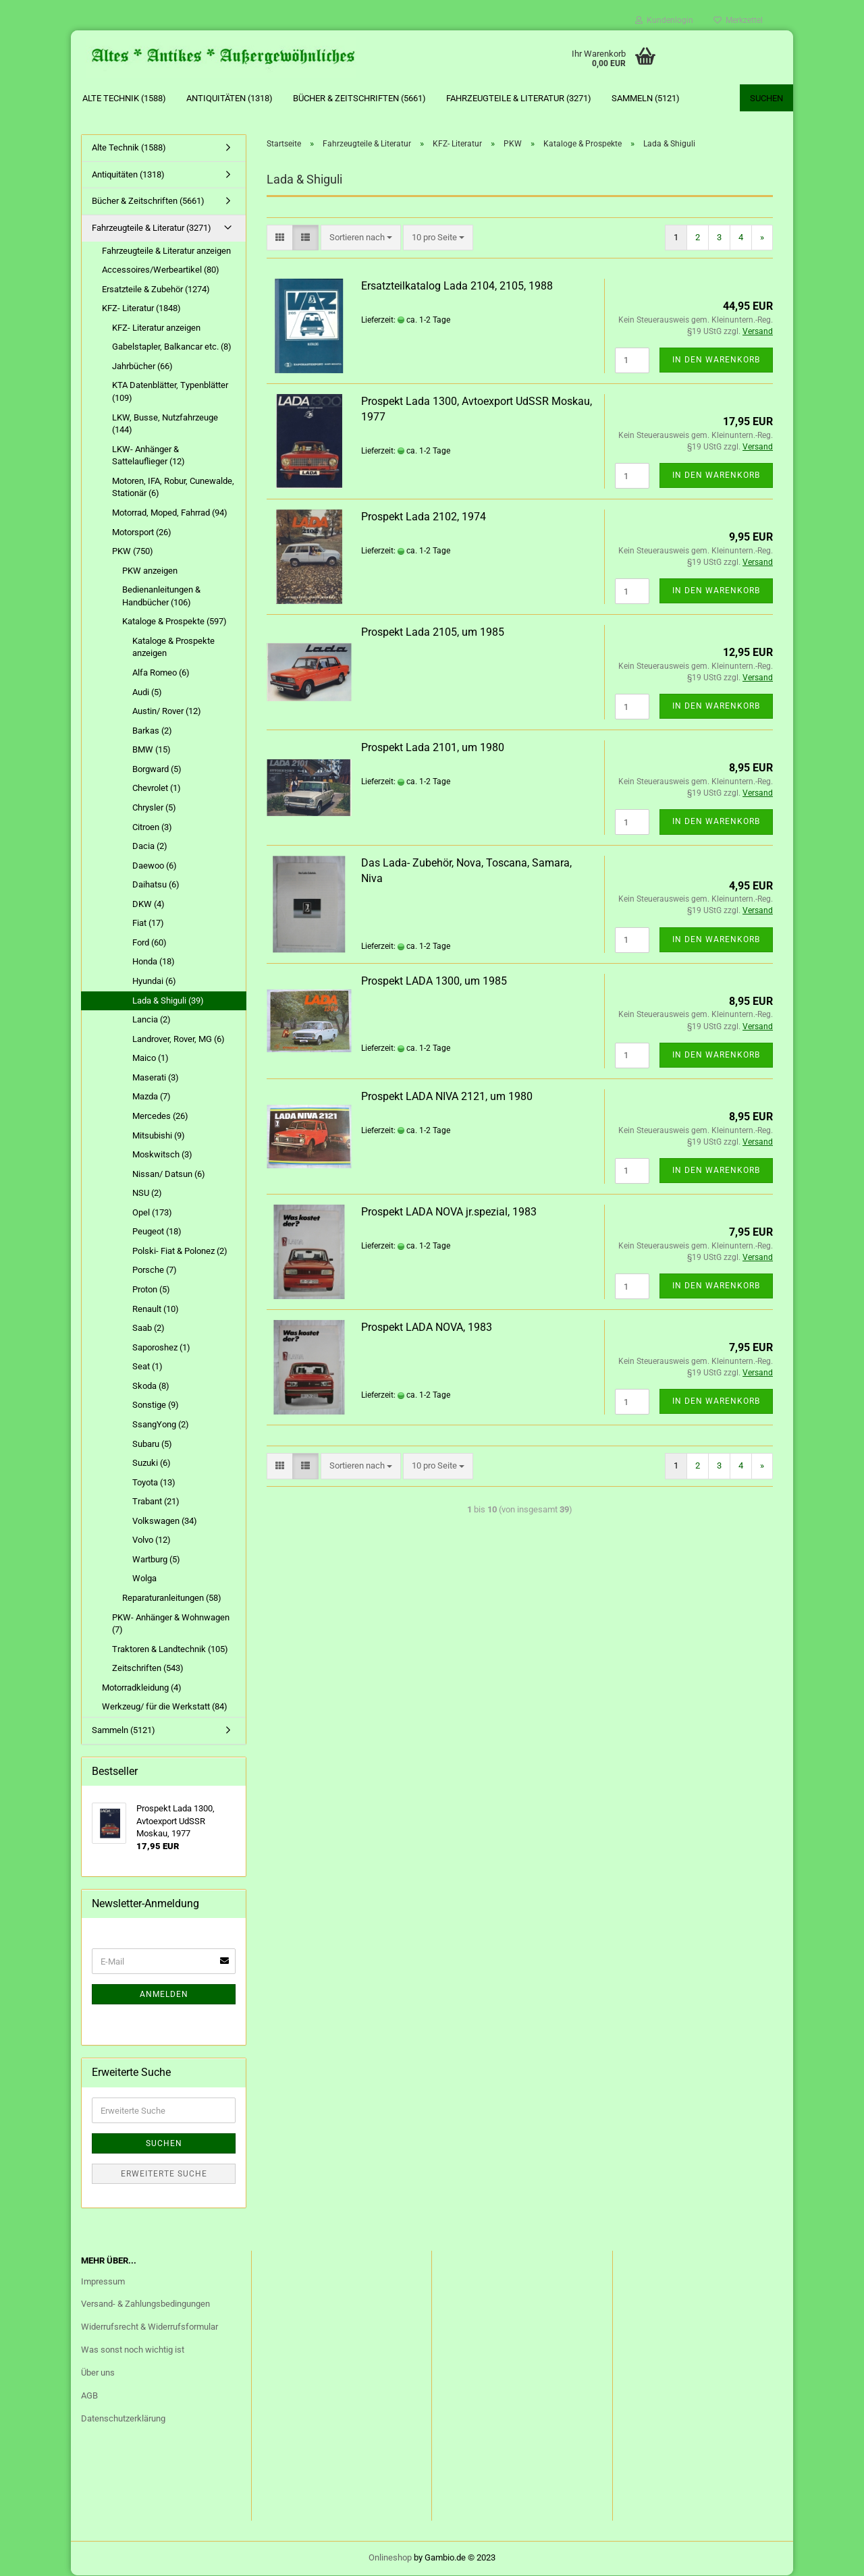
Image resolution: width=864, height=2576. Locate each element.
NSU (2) (147, 1193)
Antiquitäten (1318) (229, 98)
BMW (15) (151, 750)
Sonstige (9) (155, 1405)
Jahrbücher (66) (142, 367)
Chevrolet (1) (156, 789)
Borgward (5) (157, 770)
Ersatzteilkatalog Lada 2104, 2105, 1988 (457, 285)
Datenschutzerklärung (123, 2419)
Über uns (98, 2373)
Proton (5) (151, 1290)
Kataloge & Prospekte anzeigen (173, 647)
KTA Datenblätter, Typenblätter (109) (170, 392)
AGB (89, 2396)
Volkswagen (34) (164, 1521)
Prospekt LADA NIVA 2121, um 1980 (447, 1096)
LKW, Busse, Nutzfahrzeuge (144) (165, 423)
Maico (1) (150, 1058)
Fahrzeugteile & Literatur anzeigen (166, 251)
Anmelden (164, 1995)
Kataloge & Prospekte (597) (174, 622)
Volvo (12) (151, 1540)
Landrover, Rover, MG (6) (178, 1039)
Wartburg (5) (156, 1560)
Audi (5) (147, 692)
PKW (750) (132, 552)
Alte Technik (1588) (124, 98)
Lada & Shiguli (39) (168, 1000)
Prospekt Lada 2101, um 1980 (432, 748)
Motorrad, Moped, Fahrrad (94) (169, 513)
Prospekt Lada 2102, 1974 (423, 517)
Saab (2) (148, 1328)
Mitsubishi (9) (158, 1135)
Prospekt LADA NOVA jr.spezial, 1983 (449, 1212)
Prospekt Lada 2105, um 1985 (432, 632)
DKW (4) (148, 905)
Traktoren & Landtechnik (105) (170, 1649)
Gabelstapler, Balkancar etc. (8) (172, 347)
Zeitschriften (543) (148, 1669)
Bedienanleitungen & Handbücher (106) (161, 596)
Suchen (766, 98)
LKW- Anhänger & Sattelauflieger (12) (148, 455)
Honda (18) (153, 962)
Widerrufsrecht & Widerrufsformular (149, 2327)
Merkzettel (738, 20)
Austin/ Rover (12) (166, 712)
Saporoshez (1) (161, 1347)
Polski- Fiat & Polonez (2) (179, 1251)
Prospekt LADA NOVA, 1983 (426, 1327)
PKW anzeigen (150, 571)
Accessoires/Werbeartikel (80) (160, 270)
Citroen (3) (152, 827)
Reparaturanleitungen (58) (171, 1598)
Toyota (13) (154, 1482)
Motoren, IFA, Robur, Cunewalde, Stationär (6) (173, 487)
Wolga (144, 1579)
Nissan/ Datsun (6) (168, 1174)
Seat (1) (147, 1367)
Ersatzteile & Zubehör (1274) (156, 289)
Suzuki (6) (151, 1463)
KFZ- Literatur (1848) (141, 309)
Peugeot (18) (157, 1232)
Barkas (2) (152, 730)
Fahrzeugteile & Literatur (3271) (518, 98)
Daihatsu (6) (156, 885)
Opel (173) (152, 1213)
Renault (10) (155, 1309)
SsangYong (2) (160, 1425)
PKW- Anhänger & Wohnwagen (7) (171, 1623)
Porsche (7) (154, 1270)
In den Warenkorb (716, 360)
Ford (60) (149, 943)
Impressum (103, 2281)
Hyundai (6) (154, 982)
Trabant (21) (156, 1502)
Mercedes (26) (160, 1117)
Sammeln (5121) (646, 98)
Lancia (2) (151, 1020)
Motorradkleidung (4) (142, 1688)
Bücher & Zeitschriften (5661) (359, 98)
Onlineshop (390, 2558)
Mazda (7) (151, 1097)
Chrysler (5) (154, 808)
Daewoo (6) (154, 865)
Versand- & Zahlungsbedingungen (145, 2304)
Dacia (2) (149, 847)
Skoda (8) (150, 1386)
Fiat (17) (148, 924)
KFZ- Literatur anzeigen (156, 328)
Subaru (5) (152, 1444)
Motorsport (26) (141, 532)
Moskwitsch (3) (162, 1155)
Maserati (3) (155, 1078)
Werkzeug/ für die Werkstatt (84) (164, 1707)
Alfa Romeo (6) (161, 673)
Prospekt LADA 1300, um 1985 (434, 981)
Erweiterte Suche (164, 2174)
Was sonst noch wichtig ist (132, 2350)
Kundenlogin (664, 20)
